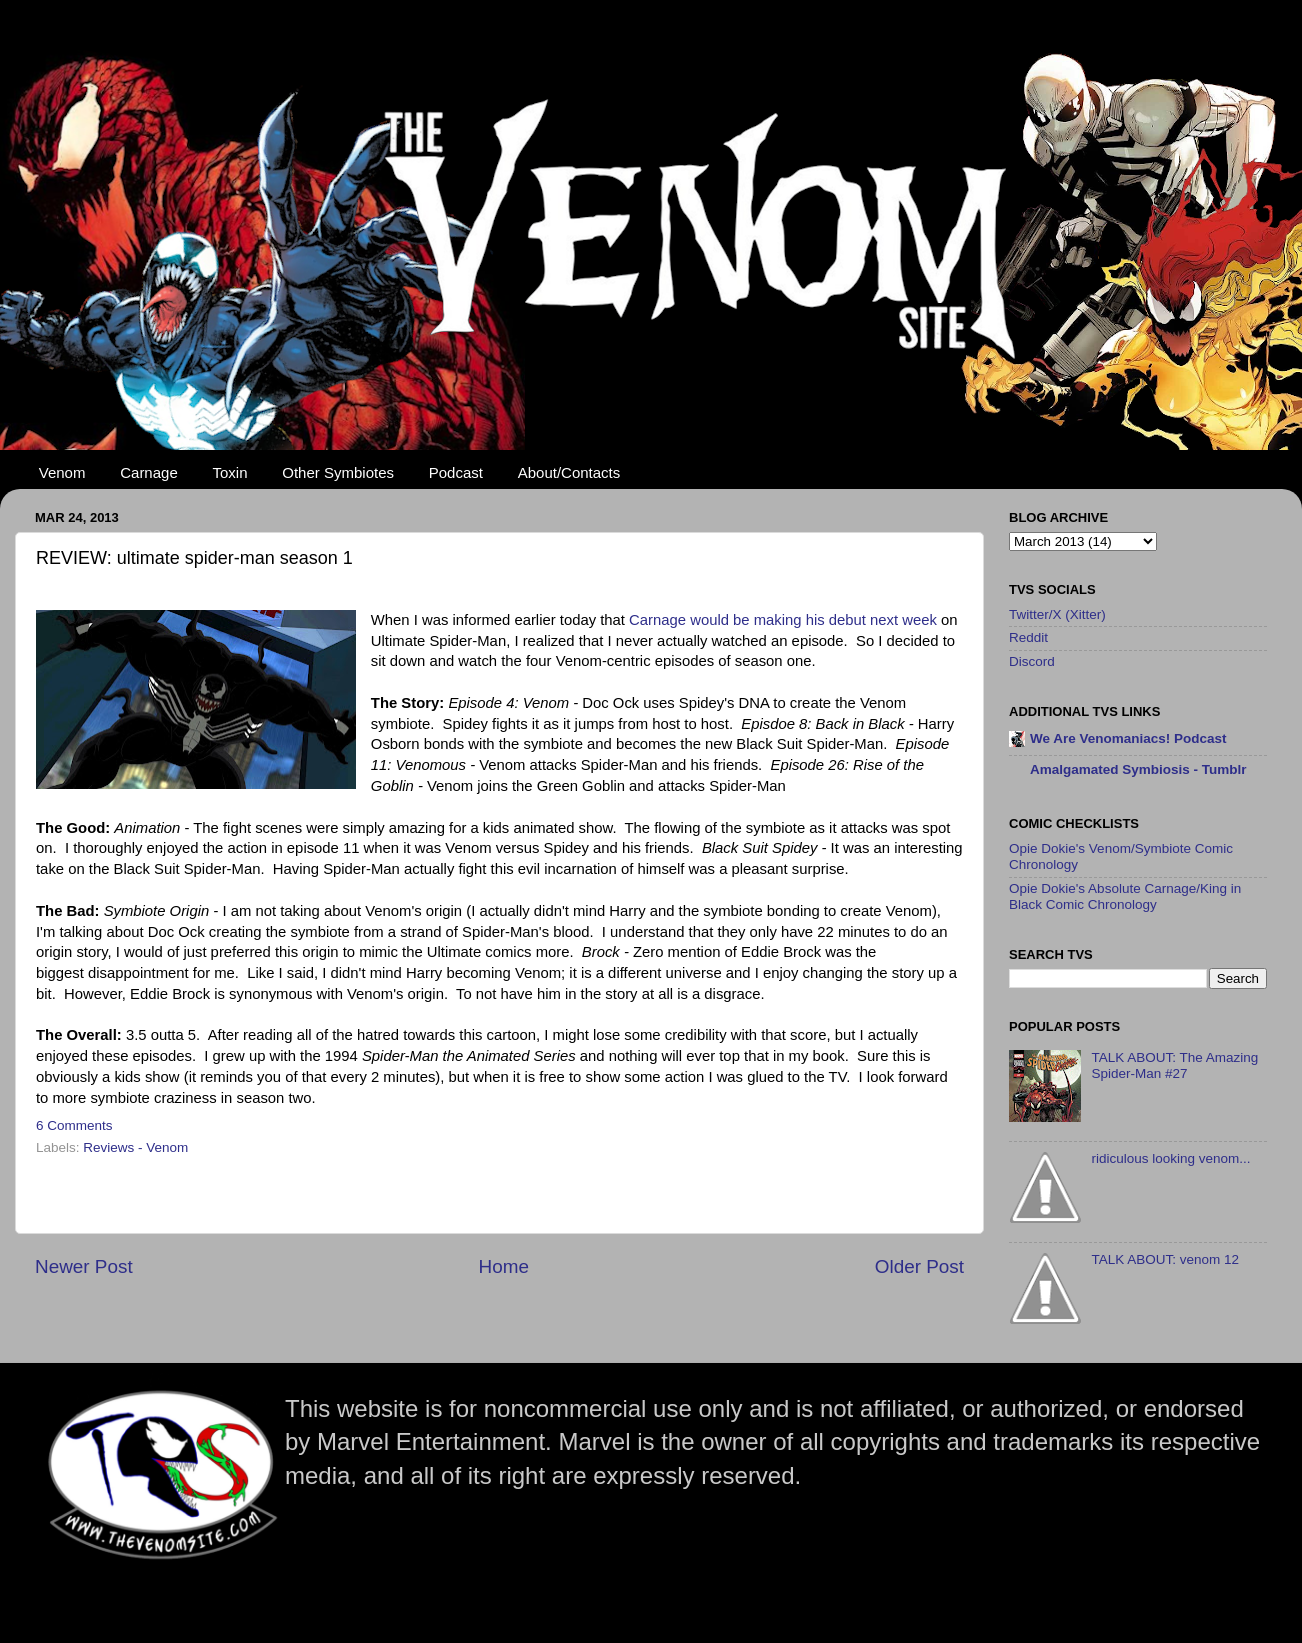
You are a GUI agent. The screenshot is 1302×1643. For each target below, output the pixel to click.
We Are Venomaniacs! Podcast (1128, 738)
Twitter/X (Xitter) (1057, 614)
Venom (62, 472)
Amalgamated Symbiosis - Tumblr (1138, 769)
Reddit (1028, 637)
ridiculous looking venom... (1170, 1158)
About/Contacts (569, 472)
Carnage (149, 472)
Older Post (919, 1266)
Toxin (230, 472)
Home (504, 1266)
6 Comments (74, 1125)
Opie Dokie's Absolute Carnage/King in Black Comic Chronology (1125, 896)
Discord (1032, 661)
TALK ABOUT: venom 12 (1165, 1259)
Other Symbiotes (338, 472)
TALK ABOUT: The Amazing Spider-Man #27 (1174, 1065)
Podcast (456, 472)
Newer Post (84, 1266)
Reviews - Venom (135, 1147)
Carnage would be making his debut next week (783, 620)
